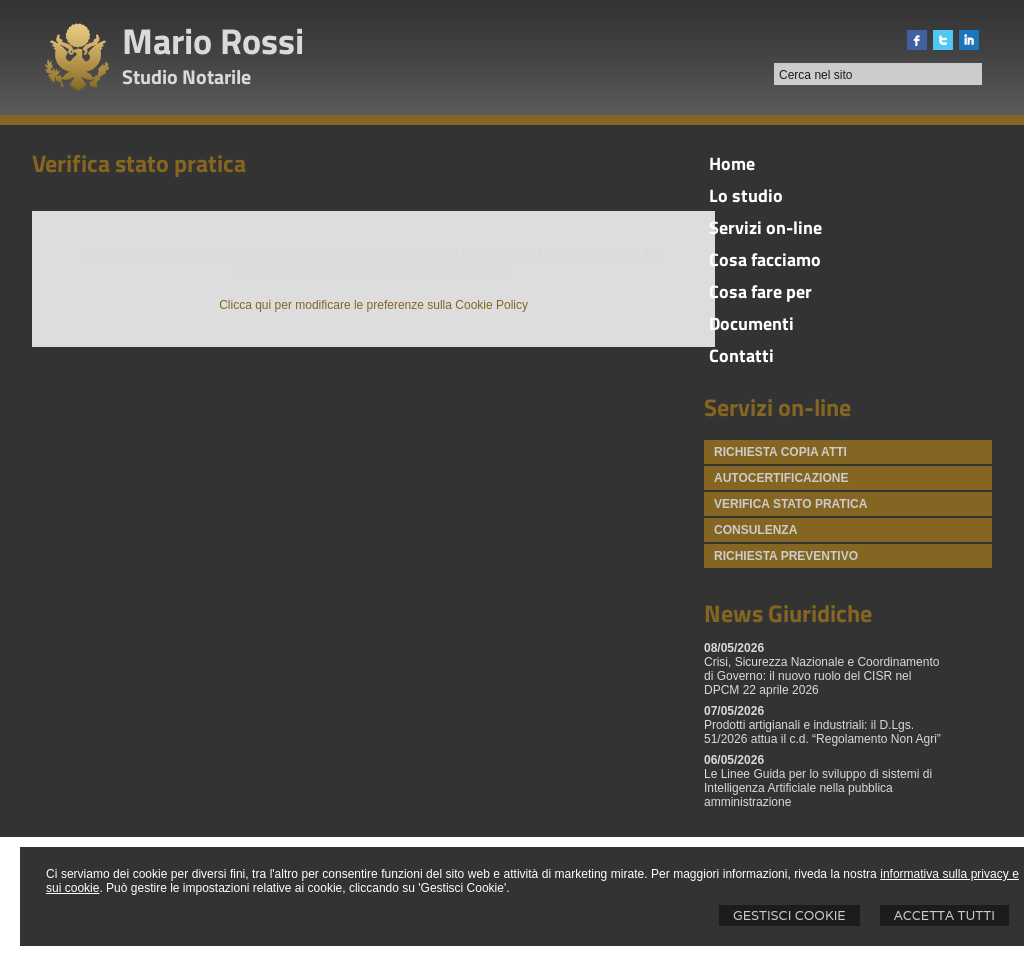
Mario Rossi (213, 40)
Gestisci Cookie (789, 915)
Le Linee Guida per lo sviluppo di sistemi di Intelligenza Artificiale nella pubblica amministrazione (818, 788)
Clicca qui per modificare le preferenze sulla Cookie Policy (373, 305)
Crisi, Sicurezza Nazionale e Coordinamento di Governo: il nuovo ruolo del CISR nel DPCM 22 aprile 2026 (821, 676)
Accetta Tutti (944, 915)
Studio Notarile (186, 76)
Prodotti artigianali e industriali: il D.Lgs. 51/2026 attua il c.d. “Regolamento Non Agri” (822, 732)
